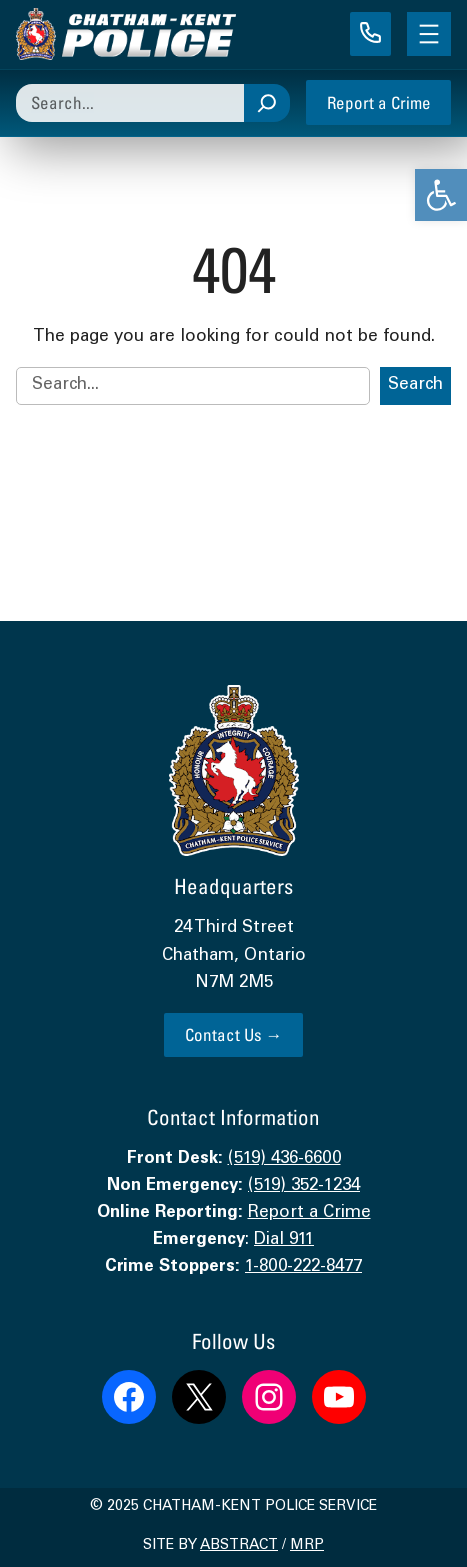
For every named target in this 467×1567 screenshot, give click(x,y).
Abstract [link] (239, 1546)
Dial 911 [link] (284, 1240)
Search (415, 385)
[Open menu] (429, 34)
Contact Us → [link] (234, 1034)
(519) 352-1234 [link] (304, 1186)
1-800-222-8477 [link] (303, 1267)
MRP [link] (307, 1546)
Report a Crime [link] (379, 102)
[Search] (267, 103)
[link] (441, 195)
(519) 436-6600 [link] (284, 1159)
